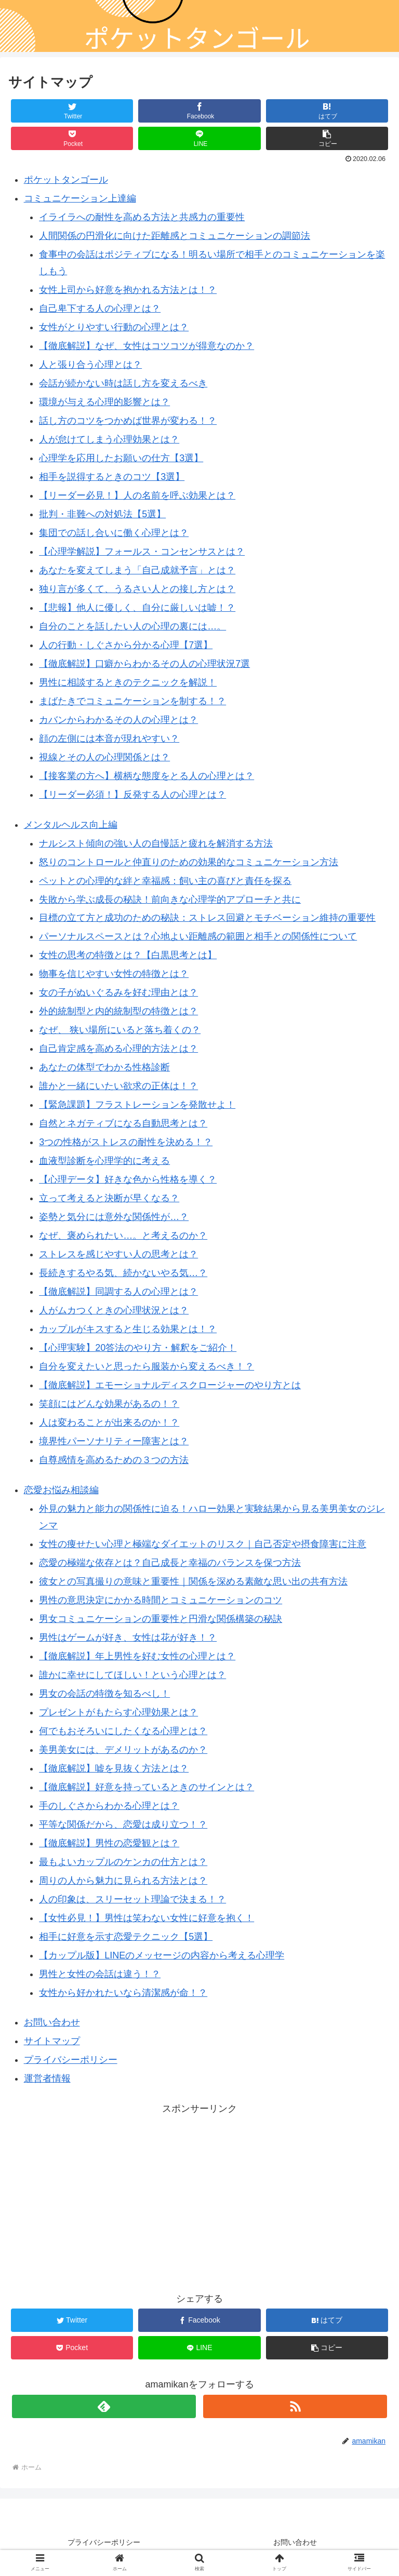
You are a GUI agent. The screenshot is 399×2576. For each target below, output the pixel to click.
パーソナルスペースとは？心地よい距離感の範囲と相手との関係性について (198, 936)
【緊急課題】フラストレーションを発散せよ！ (137, 1104)
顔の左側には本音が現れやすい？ (109, 738)
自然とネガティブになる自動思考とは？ (123, 1123)
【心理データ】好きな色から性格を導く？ (128, 1179)
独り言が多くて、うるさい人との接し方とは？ (137, 589)
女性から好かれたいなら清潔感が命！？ (123, 1993)
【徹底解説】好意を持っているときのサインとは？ (146, 1787)
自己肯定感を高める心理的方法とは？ (118, 1048)
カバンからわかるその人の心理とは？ (118, 720)
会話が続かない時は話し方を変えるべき (123, 383)
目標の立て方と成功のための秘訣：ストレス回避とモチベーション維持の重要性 (207, 918)
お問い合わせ (52, 2022)
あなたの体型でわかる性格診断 (104, 1067)
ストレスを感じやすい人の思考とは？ (118, 1254)
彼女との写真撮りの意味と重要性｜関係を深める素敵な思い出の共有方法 (193, 1581)
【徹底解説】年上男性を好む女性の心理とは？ (137, 1656)
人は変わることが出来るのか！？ (109, 1422)
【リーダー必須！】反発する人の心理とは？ (132, 794)
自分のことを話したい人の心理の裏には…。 (132, 626)
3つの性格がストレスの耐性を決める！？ (125, 1142)
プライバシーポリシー (70, 2060)
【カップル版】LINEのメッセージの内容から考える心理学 (161, 1955)
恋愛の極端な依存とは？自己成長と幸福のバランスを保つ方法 (170, 1563)
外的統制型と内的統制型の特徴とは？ (118, 1011)
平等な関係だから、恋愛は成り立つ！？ (123, 1824)
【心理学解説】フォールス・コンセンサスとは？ (142, 551)
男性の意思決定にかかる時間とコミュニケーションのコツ (160, 1600)
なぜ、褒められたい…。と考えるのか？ (123, 1235)
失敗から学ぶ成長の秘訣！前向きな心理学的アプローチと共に (170, 899)
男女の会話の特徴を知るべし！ (104, 1693)
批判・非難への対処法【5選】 (102, 514)
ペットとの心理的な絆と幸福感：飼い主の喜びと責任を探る (165, 881)
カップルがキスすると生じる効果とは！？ (128, 1329)
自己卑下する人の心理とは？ (100, 308)
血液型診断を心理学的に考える (104, 1161)
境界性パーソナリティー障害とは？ (114, 1441)
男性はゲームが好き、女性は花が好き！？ (128, 1637)
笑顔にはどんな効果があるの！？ (109, 1404)
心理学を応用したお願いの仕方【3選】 (121, 458)
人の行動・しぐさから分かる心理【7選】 (125, 645)
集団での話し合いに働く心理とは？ (114, 533)
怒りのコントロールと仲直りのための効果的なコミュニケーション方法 (188, 862)
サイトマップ (52, 2041)
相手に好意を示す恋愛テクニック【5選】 (125, 1936)
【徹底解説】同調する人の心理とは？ (118, 1291)
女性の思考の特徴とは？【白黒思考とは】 (128, 955)
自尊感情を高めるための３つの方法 (114, 1460)
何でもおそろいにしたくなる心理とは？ (123, 1731)
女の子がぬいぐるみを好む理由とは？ (118, 992)
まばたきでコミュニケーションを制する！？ (132, 701)
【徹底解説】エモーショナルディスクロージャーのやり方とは (170, 1385)
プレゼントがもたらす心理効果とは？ (118, 1712)
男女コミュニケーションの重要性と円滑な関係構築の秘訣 (160, 1619)
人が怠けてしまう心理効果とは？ (109, 439)
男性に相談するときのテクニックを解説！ (128, 682)
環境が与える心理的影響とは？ (104, 402)
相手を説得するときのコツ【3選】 (111, 477)
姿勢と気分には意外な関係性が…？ (114, 1217)
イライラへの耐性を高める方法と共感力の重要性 (142, 217)
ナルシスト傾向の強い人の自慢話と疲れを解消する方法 (156, 843)
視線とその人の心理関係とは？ (104, 757)
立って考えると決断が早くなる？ (109, 1198)
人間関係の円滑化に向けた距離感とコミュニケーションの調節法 (174, 236)
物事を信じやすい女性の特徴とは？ (114, 974)
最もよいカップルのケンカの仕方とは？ (123, 1862)
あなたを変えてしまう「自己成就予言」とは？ (137, 570)
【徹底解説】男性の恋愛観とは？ (109, 1843)
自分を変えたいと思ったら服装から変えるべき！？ (146, 1366)
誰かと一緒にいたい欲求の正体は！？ (118, 1086)
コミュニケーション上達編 (80, 198)
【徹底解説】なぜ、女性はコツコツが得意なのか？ (146, 346)
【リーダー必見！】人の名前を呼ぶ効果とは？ (137, 495)
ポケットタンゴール (66, 180)
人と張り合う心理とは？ (90, 364)
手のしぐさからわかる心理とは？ (109, 1806)
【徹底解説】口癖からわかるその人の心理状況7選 (144, 664)
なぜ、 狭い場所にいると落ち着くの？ (120, 1030)
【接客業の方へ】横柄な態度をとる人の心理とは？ (146, 776)
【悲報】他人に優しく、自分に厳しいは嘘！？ (137, 607)
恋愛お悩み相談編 (61, 1490)
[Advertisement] (199, 2189)
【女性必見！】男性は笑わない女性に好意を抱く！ (146, 1918)
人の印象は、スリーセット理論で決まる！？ (132, 1899)
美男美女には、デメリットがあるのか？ (123, 1750)
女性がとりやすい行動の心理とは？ (114, 327)
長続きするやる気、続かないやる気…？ (123, 1273)
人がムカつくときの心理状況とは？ (114, 1310)
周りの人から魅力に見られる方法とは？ (123, 1880)
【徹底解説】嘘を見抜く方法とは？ (114, 1768)
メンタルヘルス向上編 (70, 825)
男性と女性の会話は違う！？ (100, 1974)
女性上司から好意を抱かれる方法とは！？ (128, 290)
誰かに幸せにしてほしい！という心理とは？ (132, 1675)
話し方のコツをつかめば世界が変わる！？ (128, 420)
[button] (327, 138)
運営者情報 (47, 2078)
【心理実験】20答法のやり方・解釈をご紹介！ (137, 1348)
